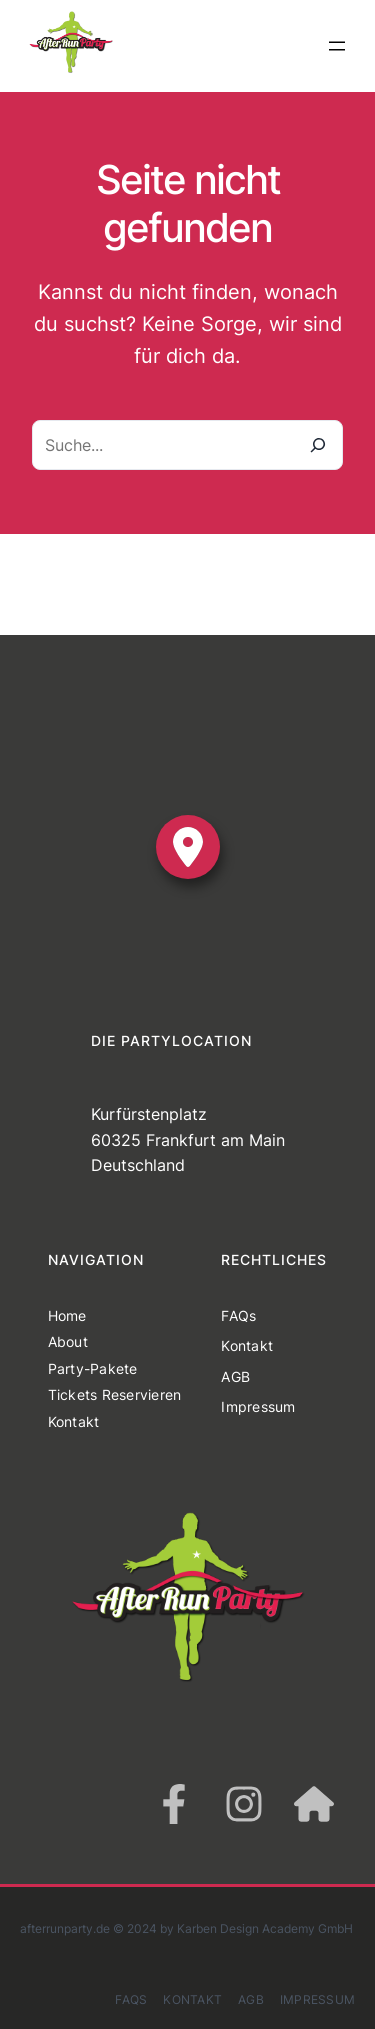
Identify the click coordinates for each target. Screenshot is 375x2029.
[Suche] (318, 445)
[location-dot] (188, 847)
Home (67, 1315)
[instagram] (244, 1804)
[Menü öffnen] (337, 46)
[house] (314, 1804)
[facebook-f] (174, 1804)
